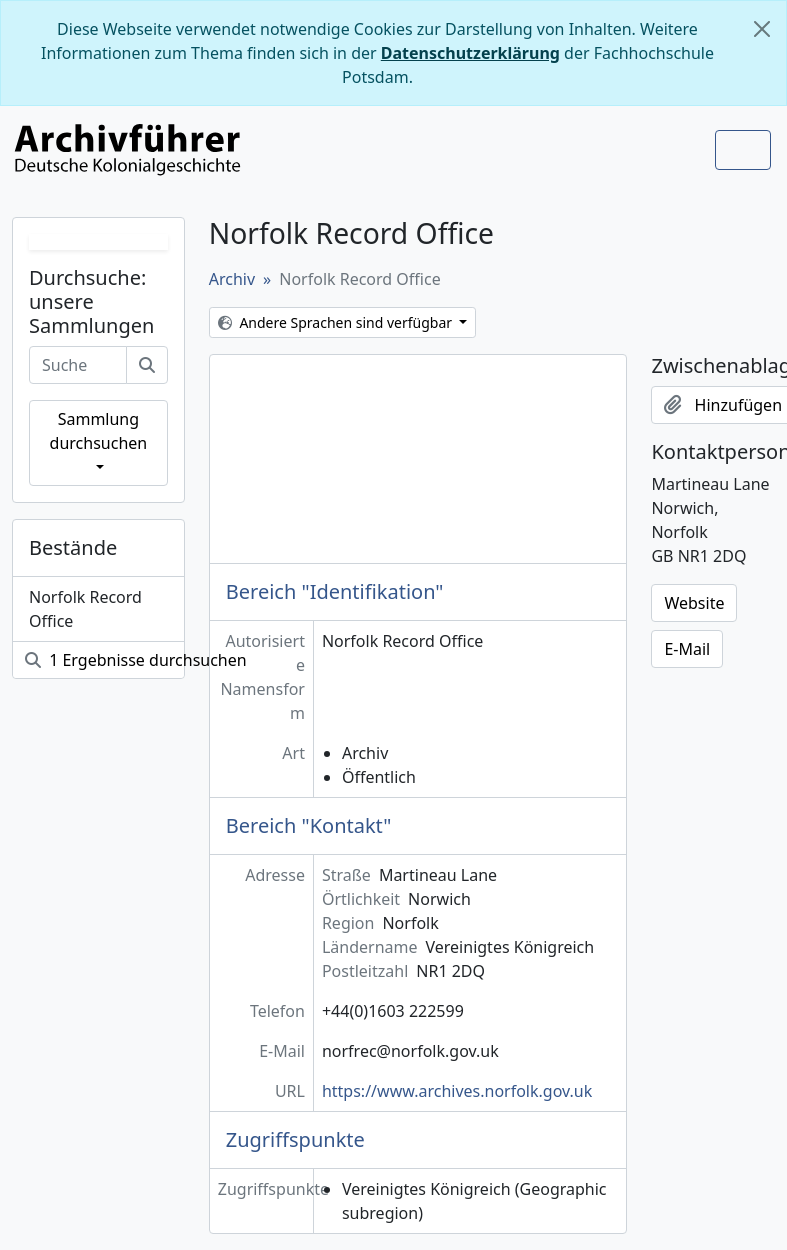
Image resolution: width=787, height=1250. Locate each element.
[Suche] (147, 365)
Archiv (232, 279)
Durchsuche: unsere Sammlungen (91, 302)
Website (694, 603)
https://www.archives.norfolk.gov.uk (457, 1091)
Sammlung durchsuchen (99, 431)
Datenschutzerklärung (470, 53)
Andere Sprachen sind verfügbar (337, 322)
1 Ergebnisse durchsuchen (104, 660)
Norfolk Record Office (85, 609)
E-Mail (687, 649)
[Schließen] (762, 29)
